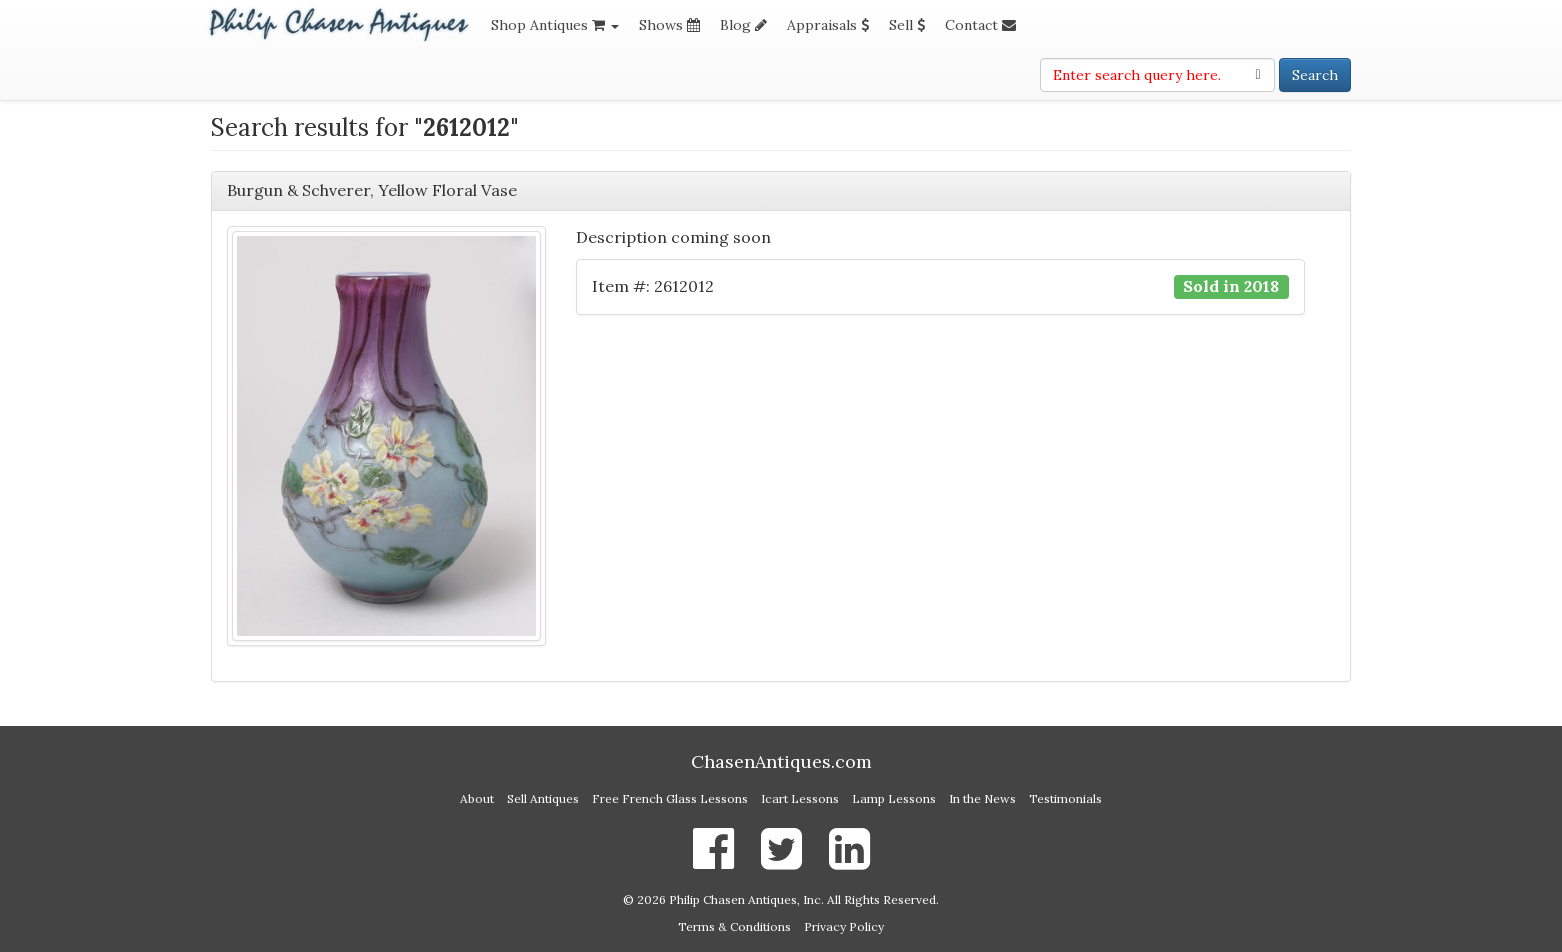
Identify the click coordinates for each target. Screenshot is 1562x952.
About (477, 798)
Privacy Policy (844, 926)
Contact (980, 25)
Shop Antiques (555, 25)
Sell (907, 25)
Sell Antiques (543, 798)
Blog (743, 25)
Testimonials (1065, 798)
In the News (982, 798)
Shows (669, 25)
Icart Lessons (800, 798)
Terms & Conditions (734, 926)
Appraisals (828, 25)
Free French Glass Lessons (670, 798)
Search (1315, 75)
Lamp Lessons (894, 798)
